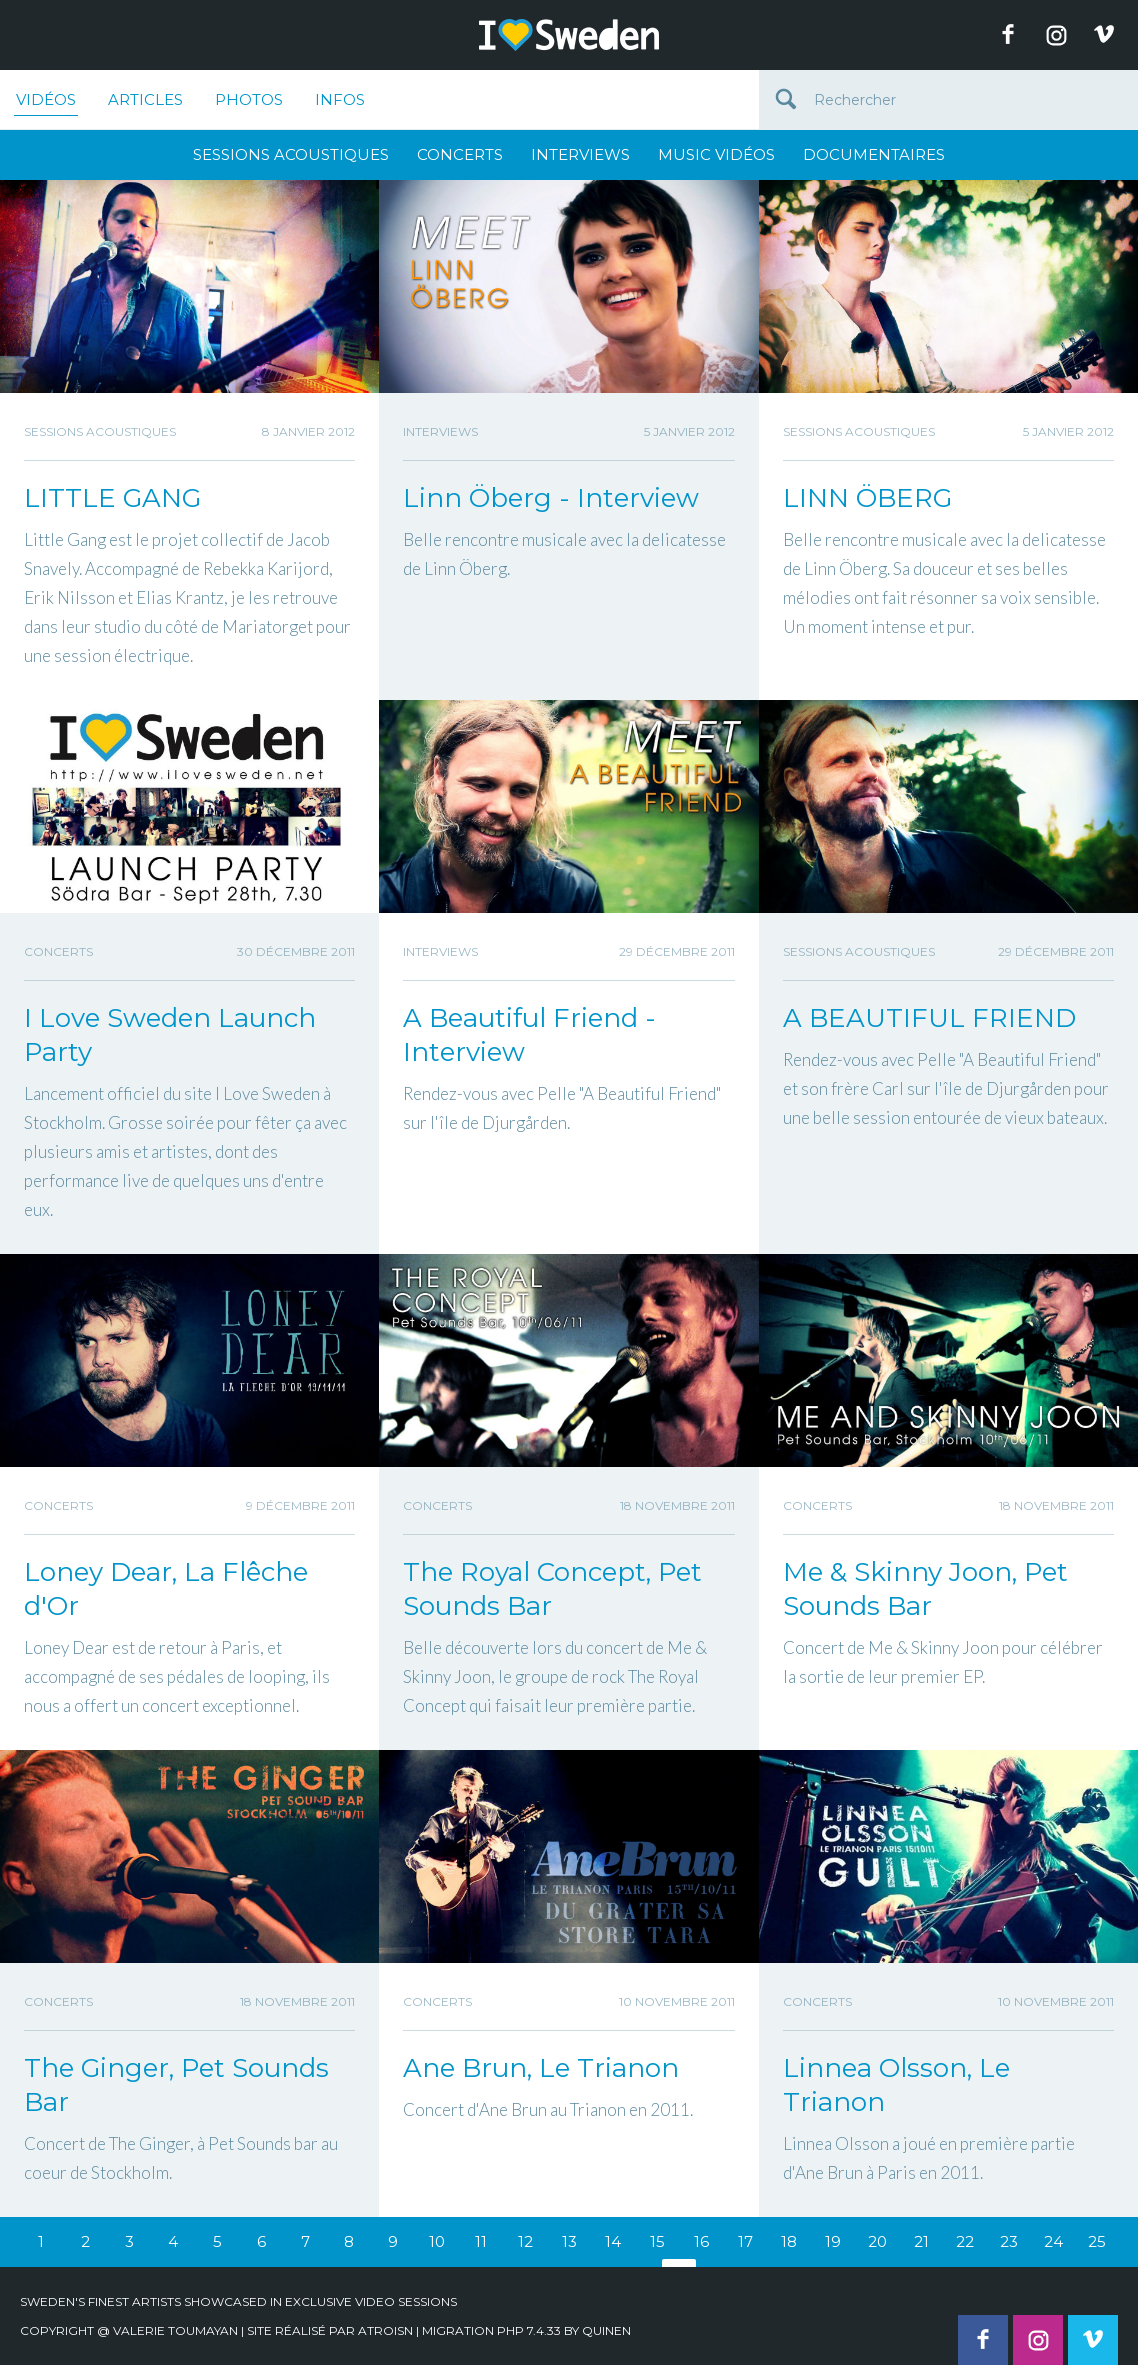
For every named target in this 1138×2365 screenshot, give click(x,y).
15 (657, 2241)
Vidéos (46, 103)
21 (921, 2241)
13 (569, 2241)
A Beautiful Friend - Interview (529, 1035)
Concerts (460, 154)
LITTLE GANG (112, 498)
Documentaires (874, 154)
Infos (340, 99)
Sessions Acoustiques (291, 154)
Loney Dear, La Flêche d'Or (166, 1589)
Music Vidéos (716, 154)
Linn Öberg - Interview (551, 498)
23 (1009, 2241)
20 (877, 2241)
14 (613, 2241)
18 (789, 2241)
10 (437, 2241)
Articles (145, 99)
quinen (606, 2330)
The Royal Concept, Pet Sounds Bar (552, 1589)
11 (481, 2241)
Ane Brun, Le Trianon (541, 2068)
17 (745, 2241)
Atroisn (385, 2330)
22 (965, 2241)
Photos (249, 99)
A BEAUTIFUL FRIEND (929, 1018)
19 (833, 2241)
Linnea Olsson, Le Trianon (896, 2085)
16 (701, 2241)
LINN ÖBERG (867, 498)
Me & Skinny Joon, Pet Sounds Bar (925, 1589)
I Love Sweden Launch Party (170, 1035)
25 (1097, 2241)
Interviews (580, 154)
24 (1053, 2241)
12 (525, 2241)
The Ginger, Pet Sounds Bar (176, 2085)
